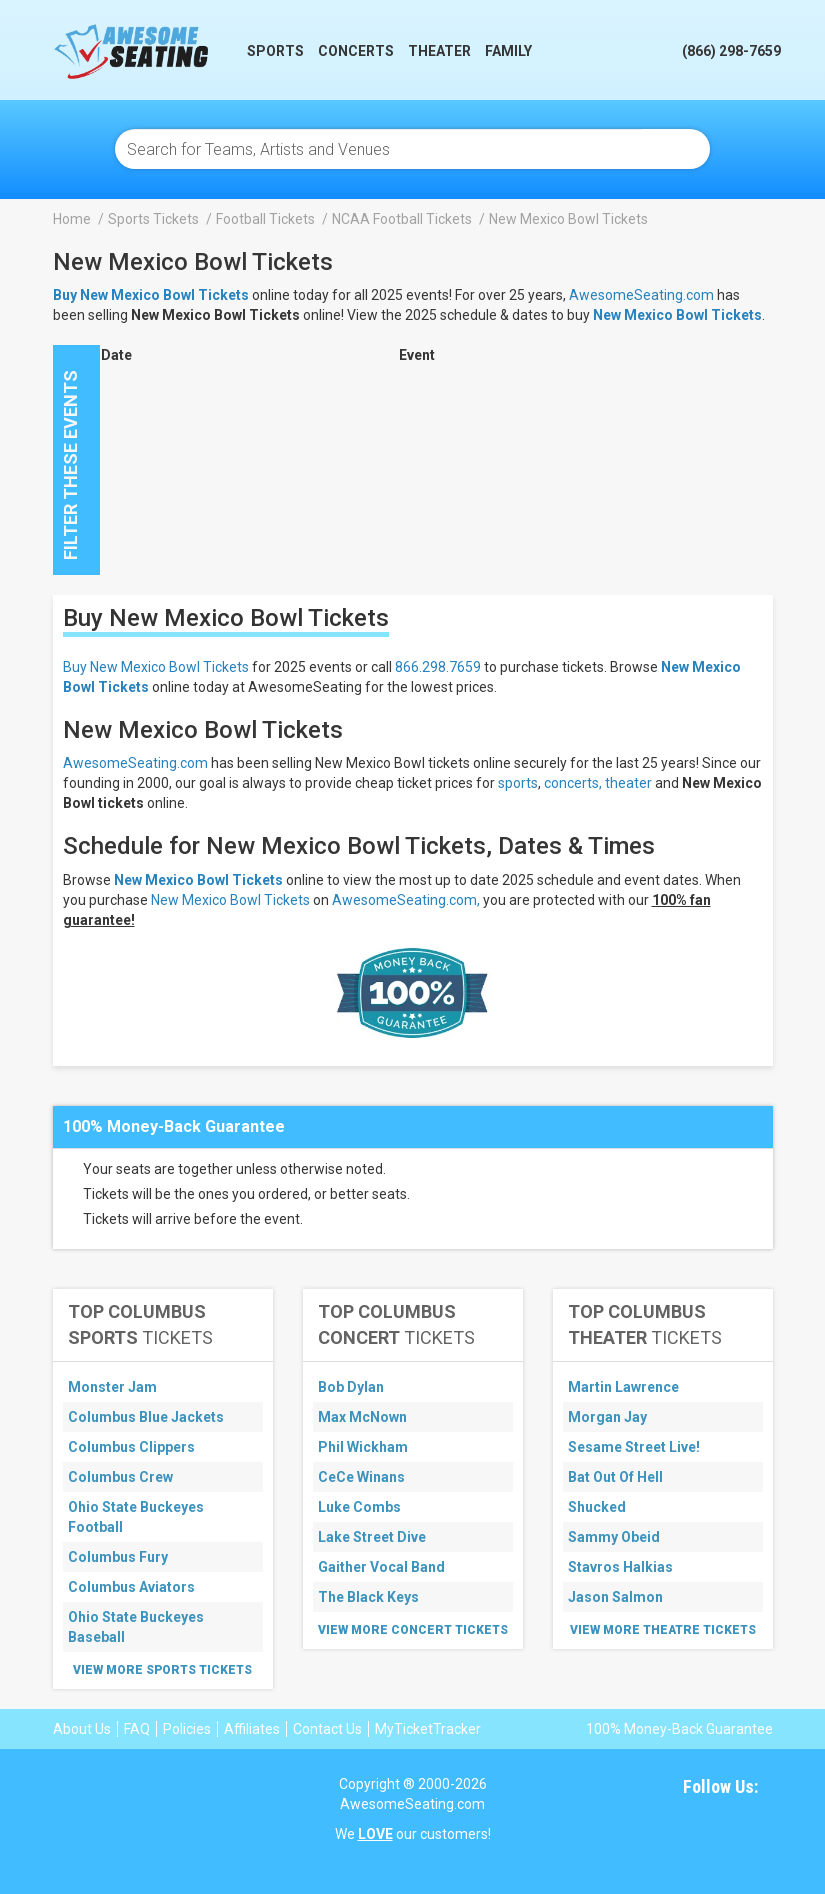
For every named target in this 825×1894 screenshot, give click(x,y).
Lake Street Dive (372, 1537)
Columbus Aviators (131, 1587)
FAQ (137, 1729)
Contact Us (327, 1729)
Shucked (597, 1507)
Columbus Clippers (131, 1447)
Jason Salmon (615, 1597)
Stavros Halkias (620, 1567)
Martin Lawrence (623, 1387)
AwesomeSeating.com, (406, 900)
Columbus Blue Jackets (146, 1417)
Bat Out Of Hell (615, 1477)
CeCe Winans (361, 1477)
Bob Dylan (351, 1387)
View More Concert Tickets (413, 1630)
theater (628, 783)
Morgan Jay (607, 1417)
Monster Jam (112, 1387)
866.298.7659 (438, 667)
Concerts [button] (356, 51)
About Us (82, 1729)
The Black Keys (368, 1597)
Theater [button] (439, 51)
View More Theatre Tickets (663, 1630)
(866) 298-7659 (731, 51)
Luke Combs (359, 1507)
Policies (187, 1729)
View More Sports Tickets (162, 1670)
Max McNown (362, 1417)
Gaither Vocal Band (381, 1567)
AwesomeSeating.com (641, 295)
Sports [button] (275, 51)
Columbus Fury (118, 1557)
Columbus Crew (120, 1477)
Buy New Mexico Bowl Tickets (156, 667)
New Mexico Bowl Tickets (677, 315)
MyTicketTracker (428, 1729)
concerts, (573, 783)
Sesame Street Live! (634, 1447)
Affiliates (252, 1729)
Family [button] (508, 51)
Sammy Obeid (614, 1537)
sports (518, 783)
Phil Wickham (363, 1447)
